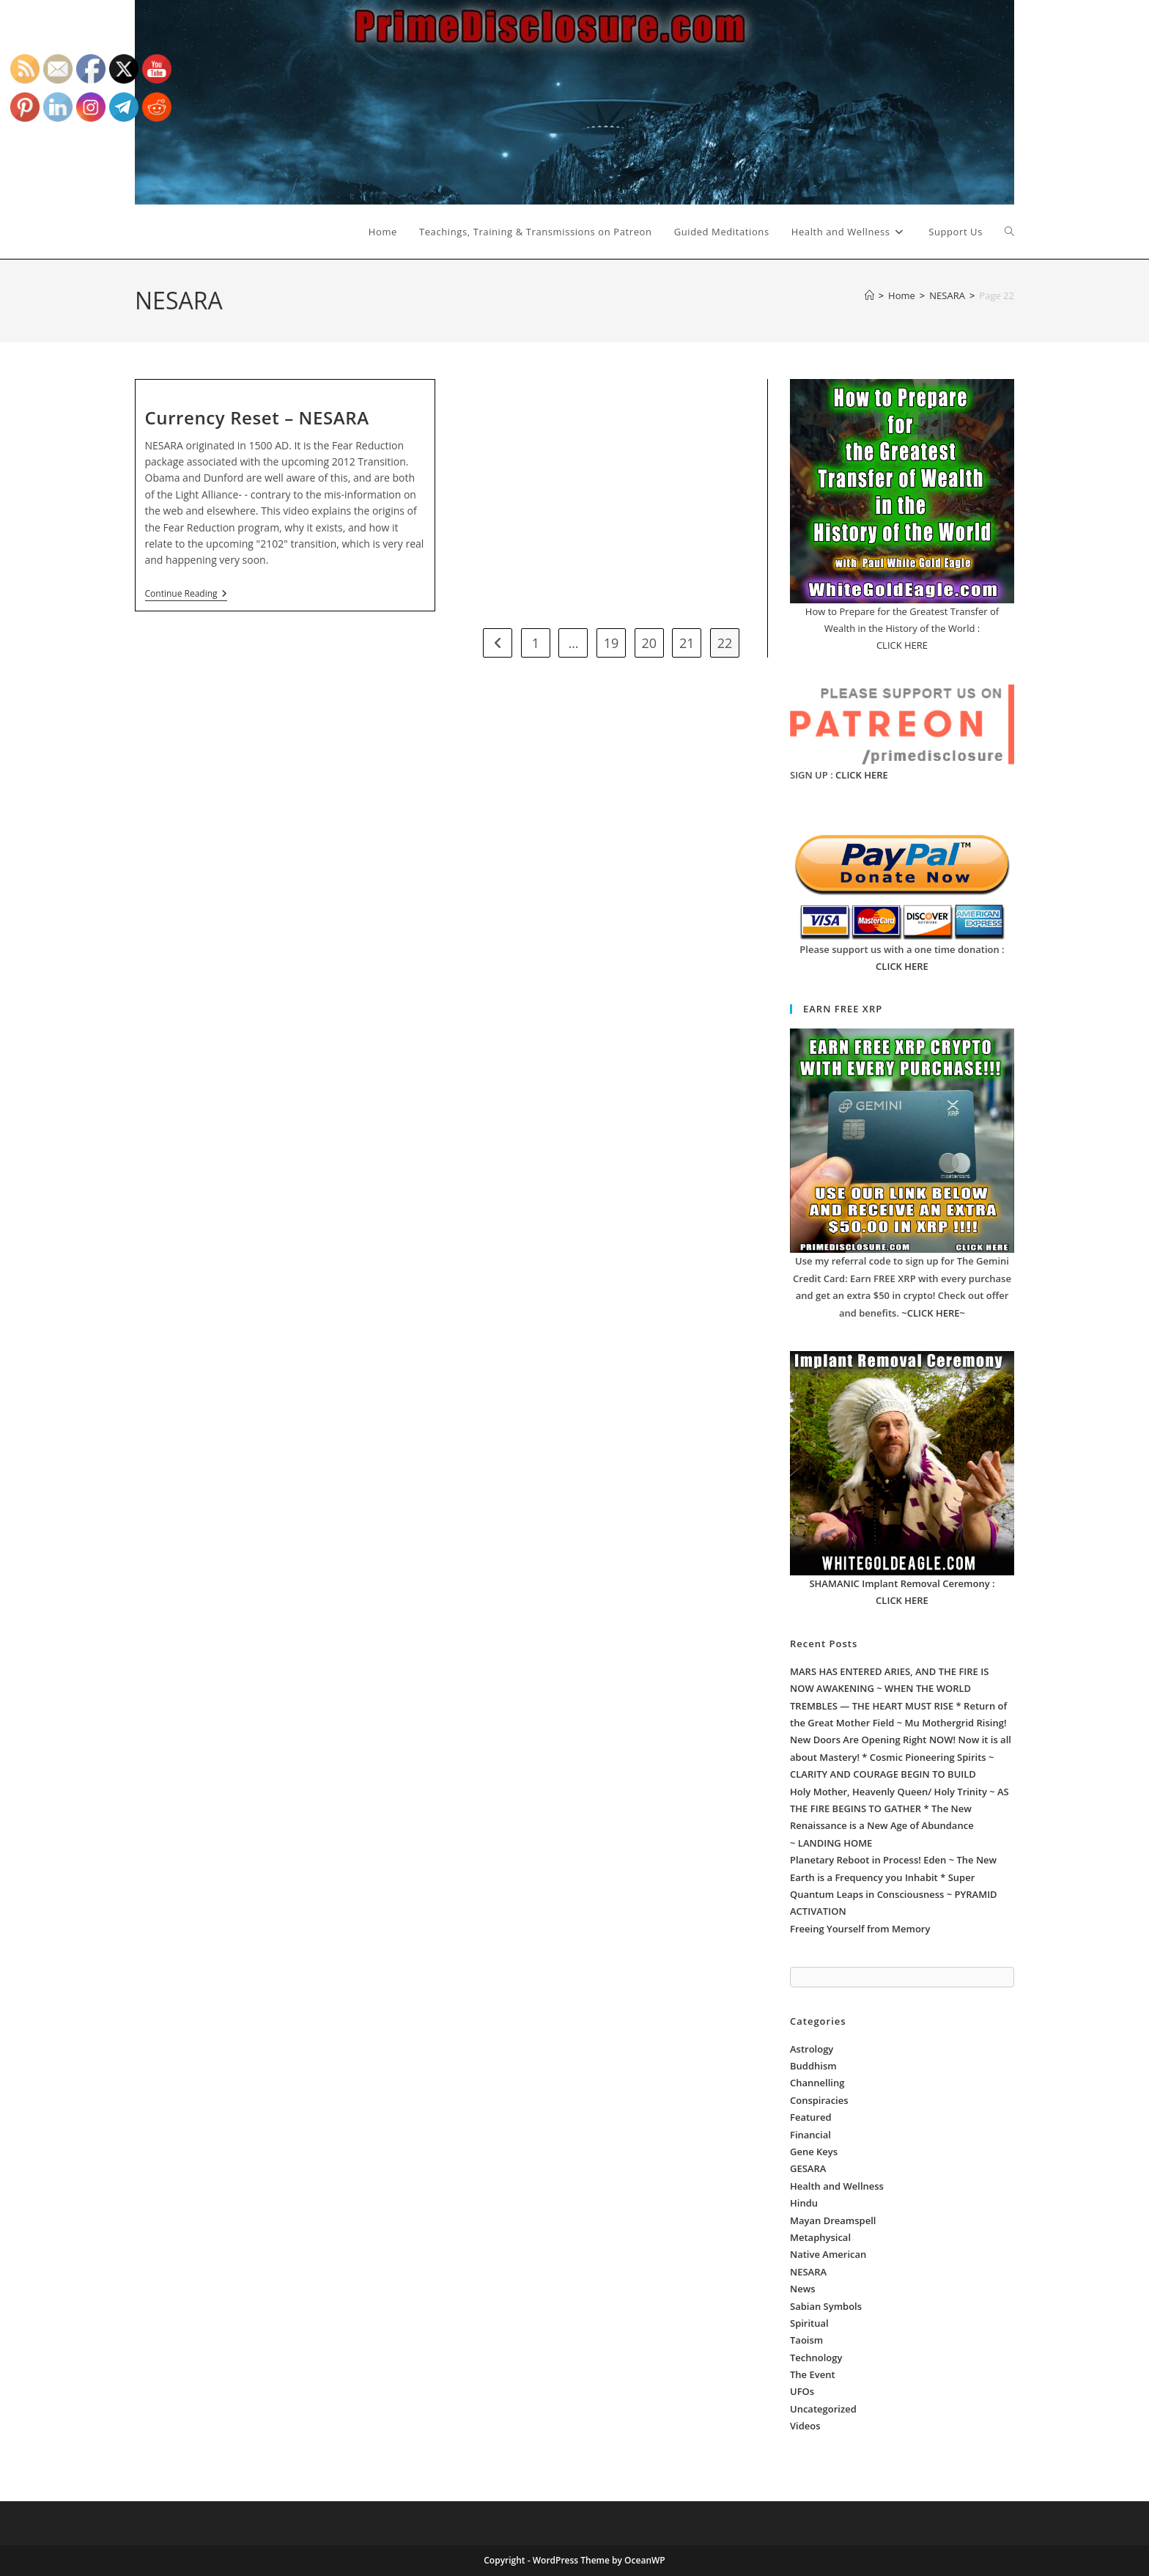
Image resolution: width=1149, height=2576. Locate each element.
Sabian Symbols (826, 2306)
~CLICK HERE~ (933, 1313)
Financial (810, 2134)
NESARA (808, 2271)
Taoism (806, 2340)
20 (649, 643)
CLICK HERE (861, 774)
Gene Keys (814, 2151)
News (803, 2288)
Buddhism (813, 2065)
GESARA (808, 2168)
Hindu (804, 2202)
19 (611, 643)
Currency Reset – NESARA (257, 417)
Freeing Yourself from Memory (860, 1928)
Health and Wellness (837, 2186)
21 (687, 643)
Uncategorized (823, 2408)
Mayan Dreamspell (833, 2220)
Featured (811, 2117)
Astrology (811, 2049)
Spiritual (809, 2323)
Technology (816, 2357)
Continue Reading (186, 595)
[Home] (869, 295)
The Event (812, 2374)
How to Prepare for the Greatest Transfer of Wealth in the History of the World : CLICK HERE (902, 628)
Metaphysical (820, 2237)
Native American (828, 2254)
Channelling (817, 2082)
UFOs (802, 2391)
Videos (805, 2425)
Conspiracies (819, 2100)
